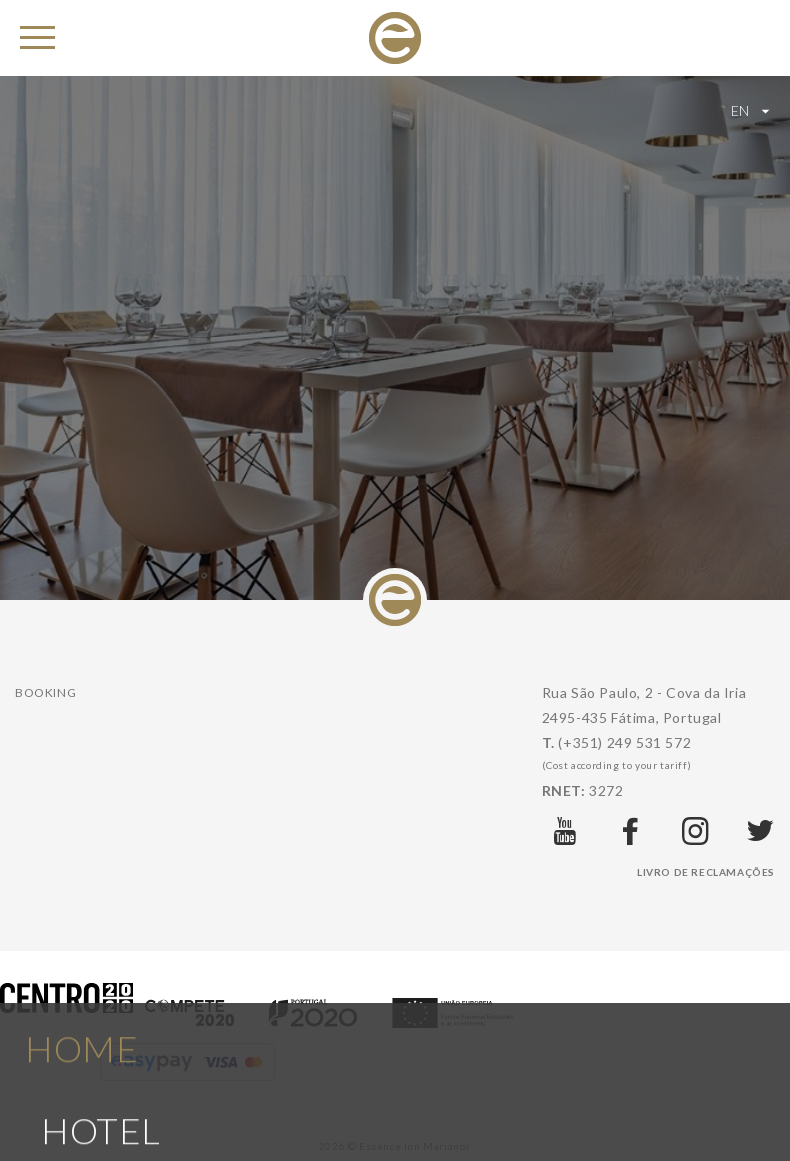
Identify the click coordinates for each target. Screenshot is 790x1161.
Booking (45, 692)
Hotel (101, 1108)
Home (81, 1025)
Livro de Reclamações (706, 872)
